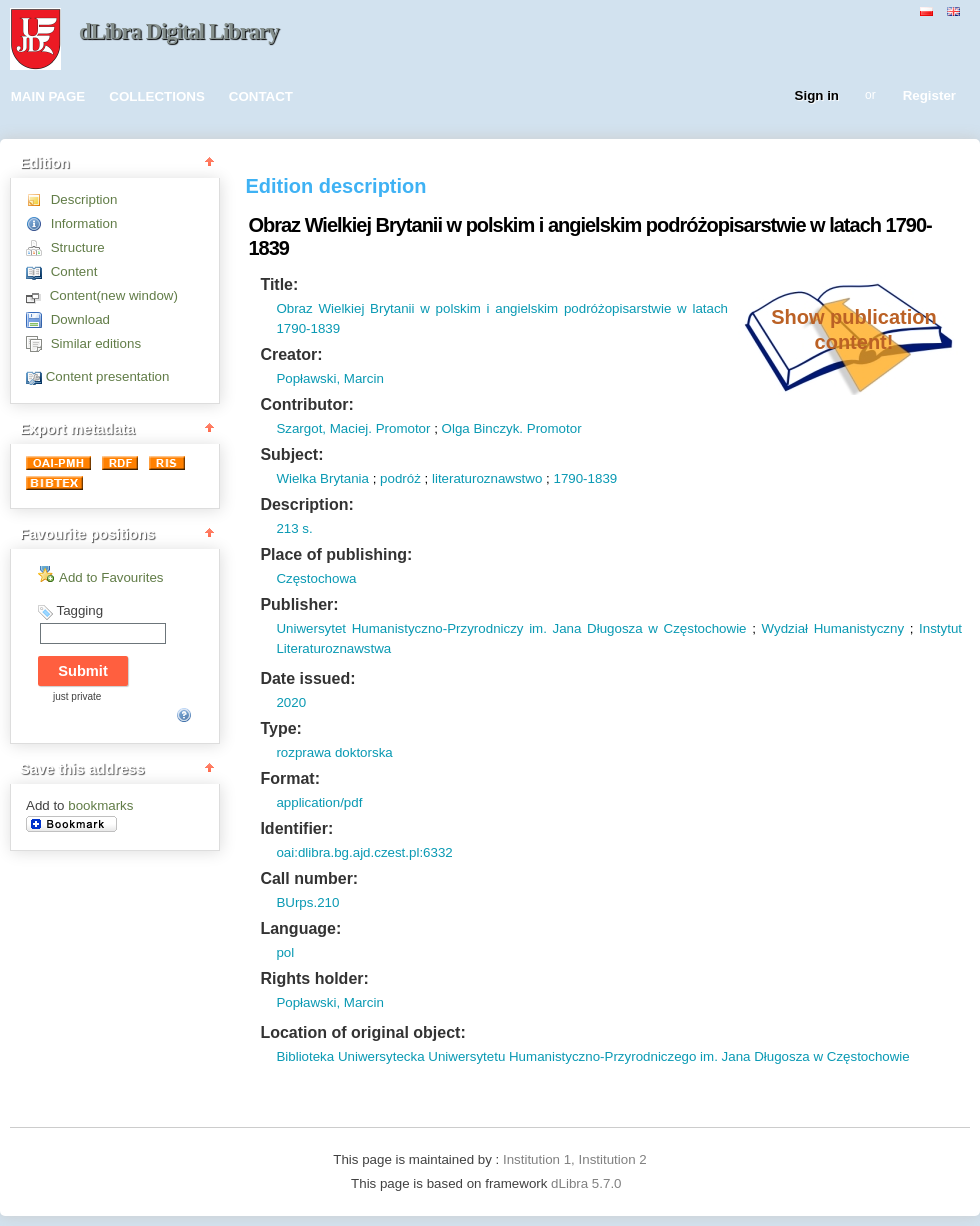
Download (80, 319)
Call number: (309, 878)
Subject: (291, 454)
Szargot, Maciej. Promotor (353, 428)
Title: (279, 284)
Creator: (291, 354)
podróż (400, 478)
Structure (78, 247)
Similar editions (96, 343)
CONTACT (261, 96)
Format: (290, 778)
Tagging (79, 610)
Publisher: (299, 604)
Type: (280, 728)
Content (74, 271)
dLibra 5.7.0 (588, 1183)
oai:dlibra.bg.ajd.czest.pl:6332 (364, 852)
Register (929, 96)
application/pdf (319, 802)
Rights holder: (314, 978)
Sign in (817, 96)
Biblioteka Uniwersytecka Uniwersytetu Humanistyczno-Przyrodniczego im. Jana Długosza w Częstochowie (592, 1056)
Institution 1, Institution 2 (575, 1159)
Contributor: (306, 404)
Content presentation (108, 376)
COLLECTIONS (157, 96)
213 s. (294, 528)
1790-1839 (585, 478)
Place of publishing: (336, 554)
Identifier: (296, 828)
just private (77, 696)
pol (285, 952)
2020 (291, 702)
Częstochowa (316, 578)
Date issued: (307, 678)
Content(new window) (114, 295)
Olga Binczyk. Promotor (512, 428)
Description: (306, 504)
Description (84, 199)
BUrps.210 (307, 902)
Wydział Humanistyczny (833, 628)
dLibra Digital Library (179, 31)
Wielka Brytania (322, 478)
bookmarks (100, 805)
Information (84, 223)
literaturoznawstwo (487, 478)
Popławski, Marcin (329, 378)
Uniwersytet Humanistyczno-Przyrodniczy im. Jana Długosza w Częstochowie (511, 628)
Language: (300, 928)
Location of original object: (362, 1032)
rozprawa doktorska (334, 752)
